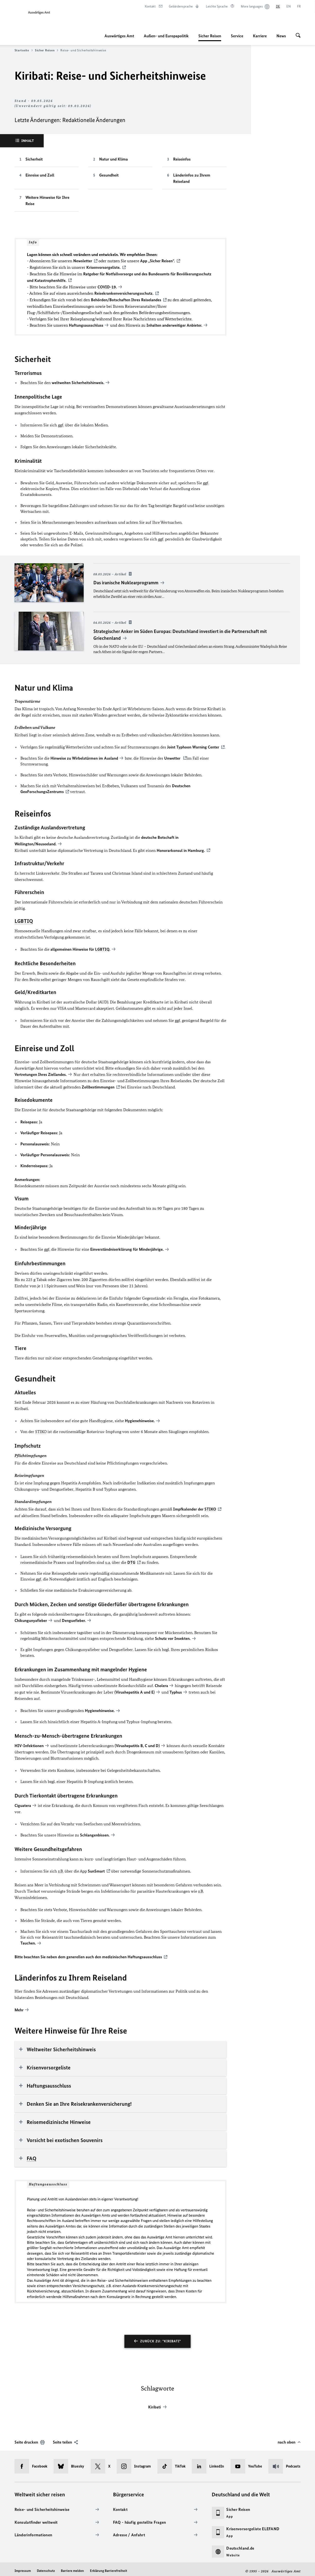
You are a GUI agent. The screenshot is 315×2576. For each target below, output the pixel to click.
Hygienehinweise (140, 1418)
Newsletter (82, 260)
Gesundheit (109, 175)
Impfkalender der (194, 1506)
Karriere (260, 35)
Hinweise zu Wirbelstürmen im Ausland (84, 756)
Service (237, 35)
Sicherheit (34, 159)
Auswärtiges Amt (119, 35)
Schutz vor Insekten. (173, 1635)
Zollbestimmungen (98, 1084)
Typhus (176, 1689)
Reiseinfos (182, 159)
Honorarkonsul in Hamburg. (181, 848)
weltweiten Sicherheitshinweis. (78, 380)
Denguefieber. (74, 1617)
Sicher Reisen (209, 36)
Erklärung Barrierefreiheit (108, 2567)
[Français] (299, 6)
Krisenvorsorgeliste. (103, 267)
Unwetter (172, 756)
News (281, 35)
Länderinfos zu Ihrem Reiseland (191, 178)
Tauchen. (28, 1939)
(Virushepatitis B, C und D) (137, 1742)
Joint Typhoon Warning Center (193, 745)
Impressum (23, 2567)
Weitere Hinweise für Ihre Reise (47, 200)
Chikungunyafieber (31, 1617)
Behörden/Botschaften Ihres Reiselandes (126, 298)
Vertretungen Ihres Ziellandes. (41, 1072)
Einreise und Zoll (39, 175)
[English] (288, 6)
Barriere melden (72, 2567)
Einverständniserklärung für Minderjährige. (127, 1246)
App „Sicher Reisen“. (157, 260)
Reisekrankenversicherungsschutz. (123, 292)
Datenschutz (46, 2567)
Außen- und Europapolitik (166, 35)
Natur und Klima (113, 159)
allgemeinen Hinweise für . (80, 947)
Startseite (24, 50)
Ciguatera (23, 1801)
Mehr (19, 2006)
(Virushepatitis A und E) (134, 1689)
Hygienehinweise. (100, 1707)
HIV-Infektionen (29, 1742)
